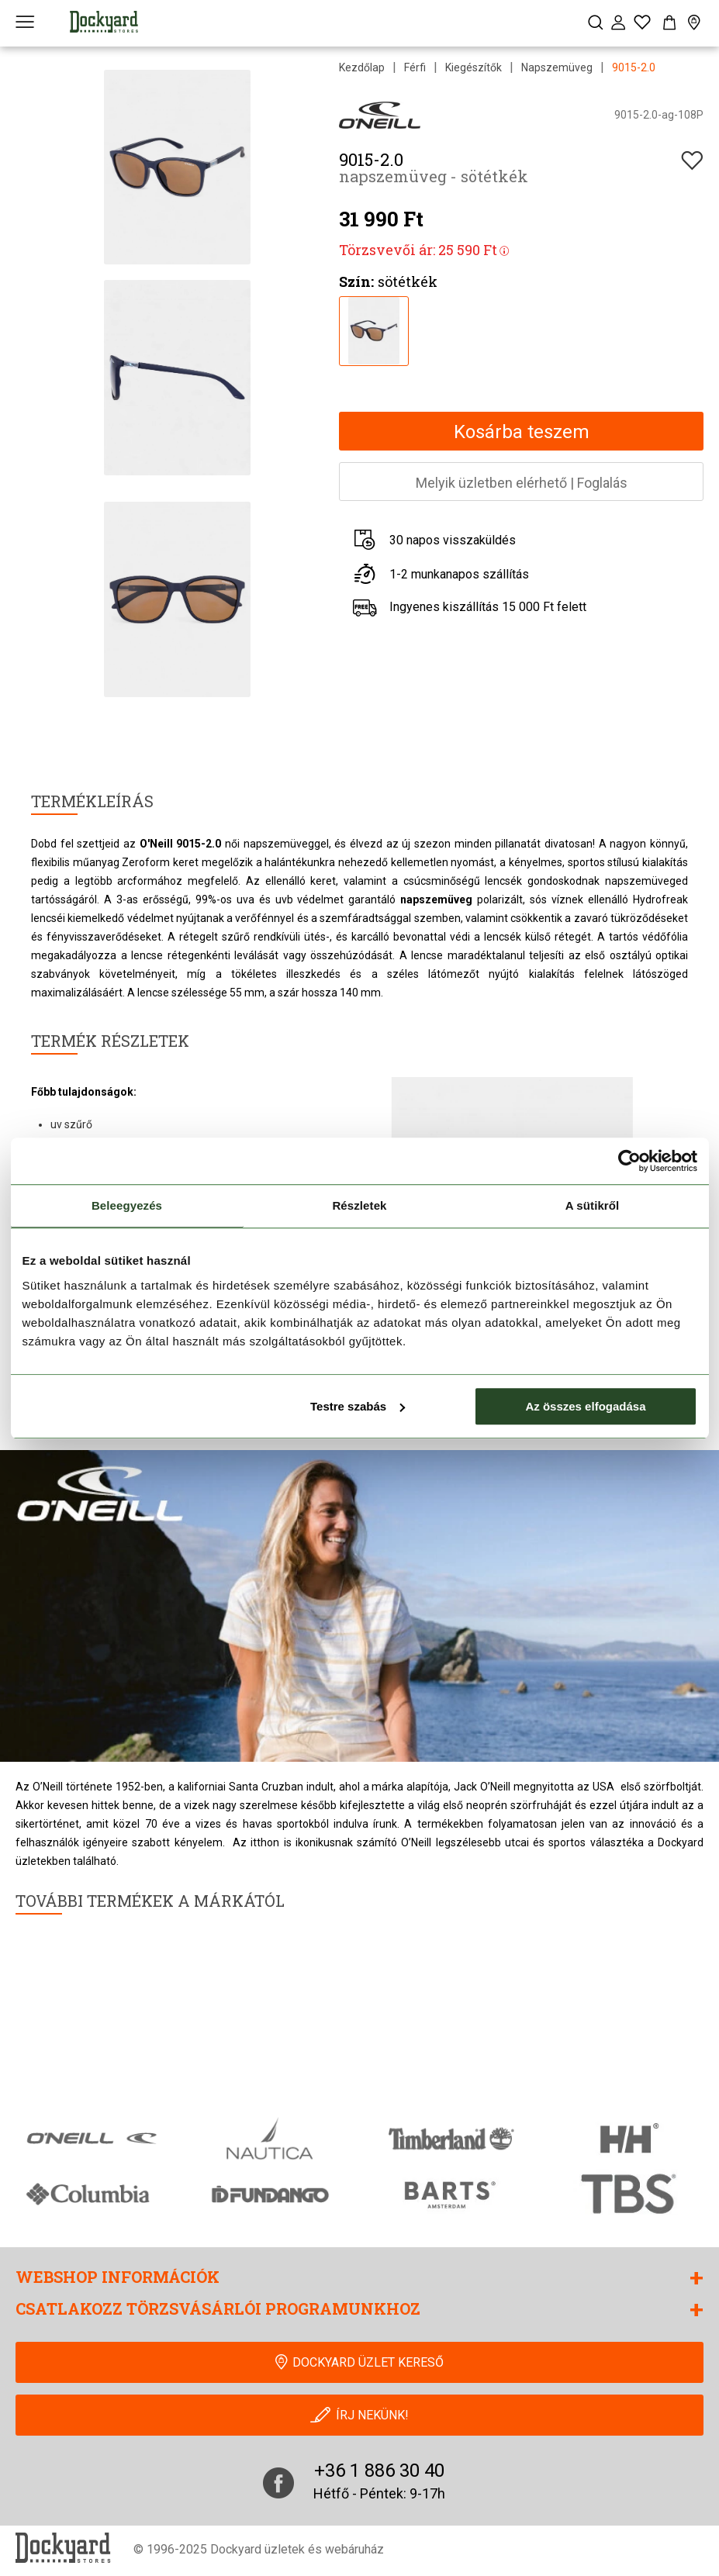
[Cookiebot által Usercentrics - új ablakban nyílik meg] (629, 1160)
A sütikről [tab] (592, 1205)
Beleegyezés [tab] (127, 1205)
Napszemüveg (557, 67)
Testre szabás (357, 1406)
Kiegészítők (473, 67)
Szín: (356, 281)
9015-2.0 (633, 67)
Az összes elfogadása (585, 1406)
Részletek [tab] (359, 1205)
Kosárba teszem (521, 432)
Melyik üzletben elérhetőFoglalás (521, 483)
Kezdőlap (362, 67)
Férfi (415, 67)
